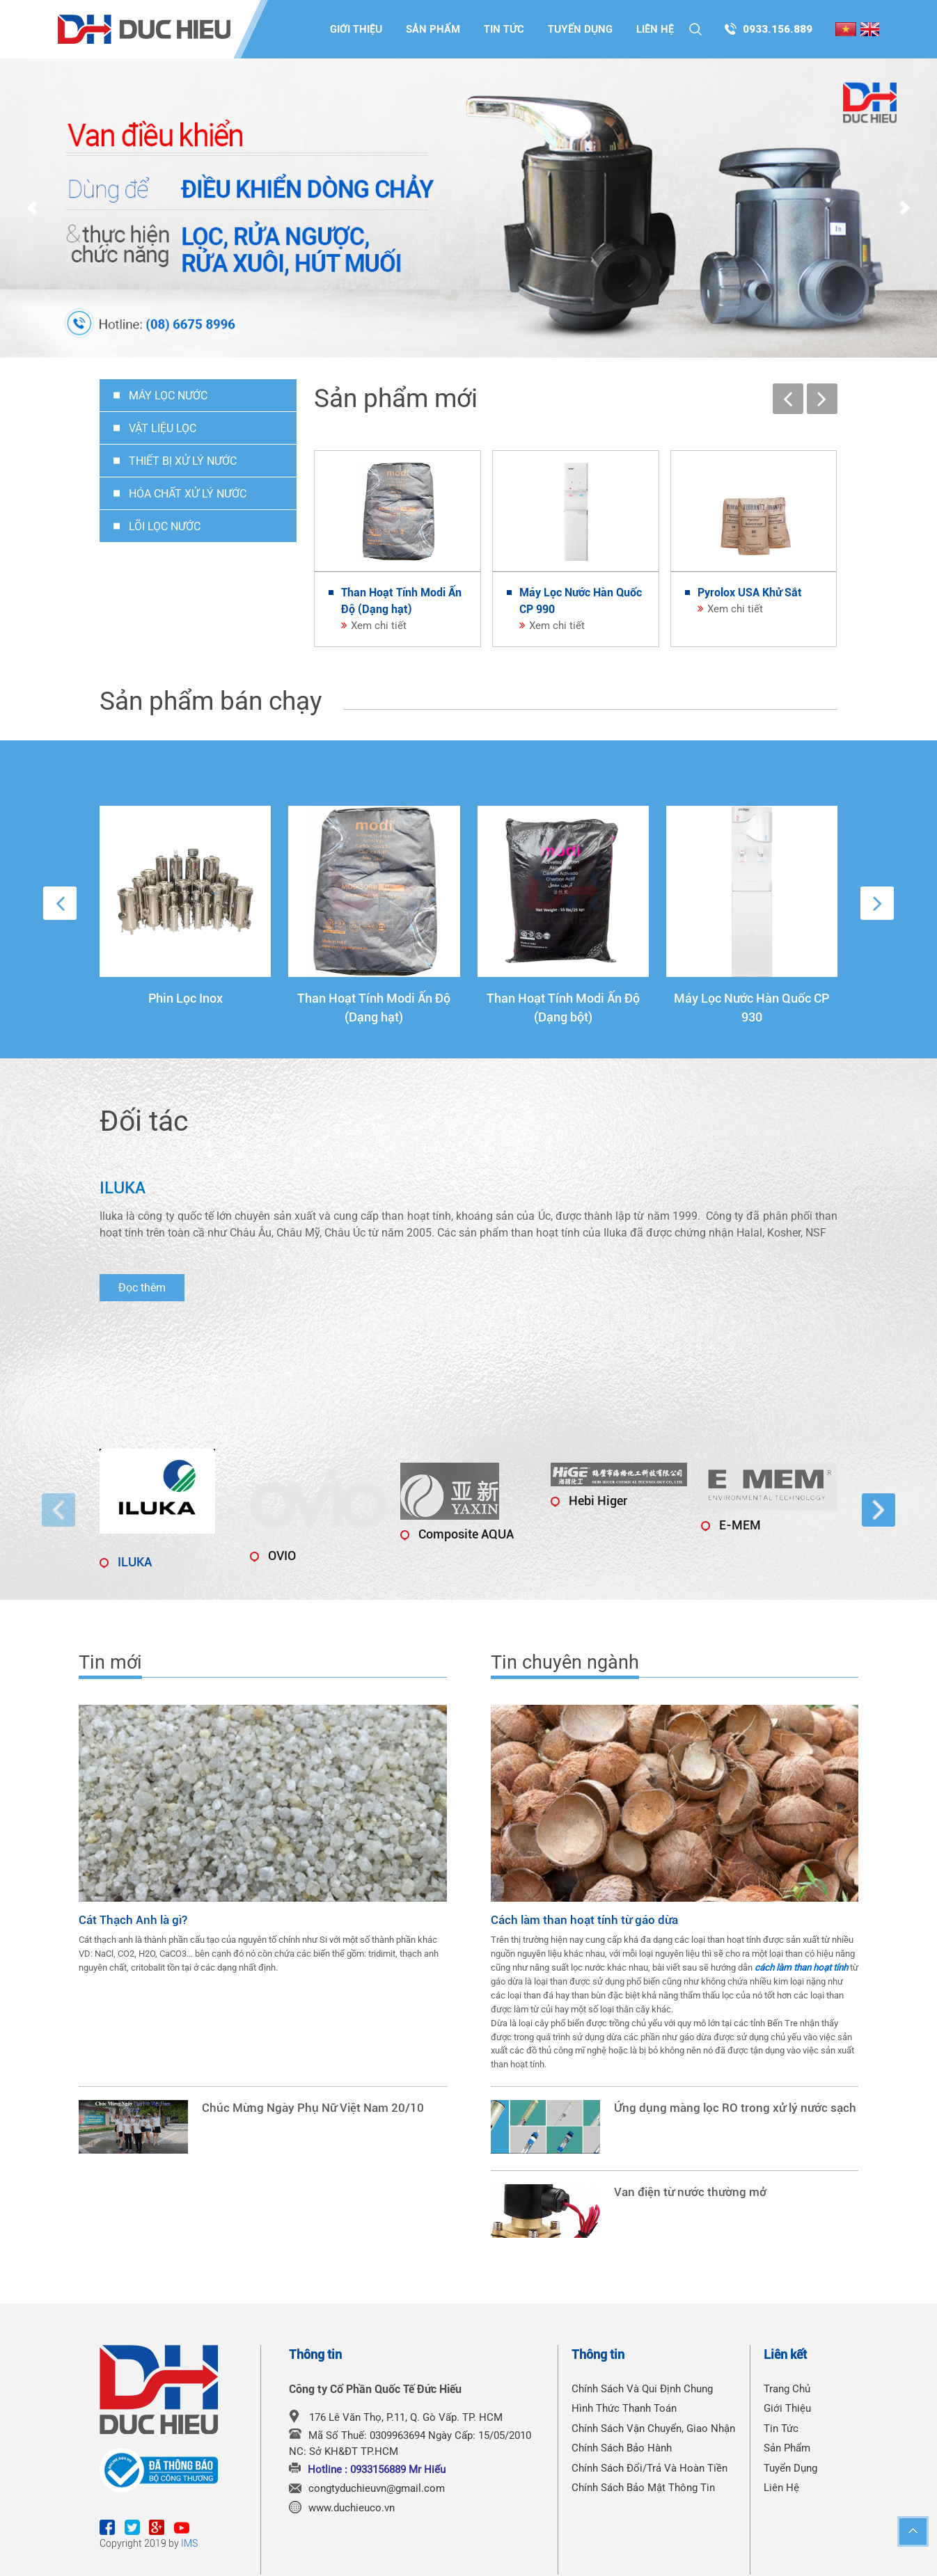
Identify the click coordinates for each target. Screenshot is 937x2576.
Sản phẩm (433, 29)
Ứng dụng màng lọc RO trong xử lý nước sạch (735, 2108)
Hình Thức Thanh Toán (624, 2408)
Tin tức (504, 29)
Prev (32, 209)
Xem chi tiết (379, 625)
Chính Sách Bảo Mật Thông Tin (643, 2487)
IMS (189, 2543)
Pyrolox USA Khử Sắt (750, 592)
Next (905, 209)
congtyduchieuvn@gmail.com (376, 2488)
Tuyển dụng (580, 29)
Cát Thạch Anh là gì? (133, 1920)
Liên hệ (655, 29)
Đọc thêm (142, 1287)
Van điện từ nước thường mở (690, 2192)
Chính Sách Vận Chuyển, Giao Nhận (653, 2428)
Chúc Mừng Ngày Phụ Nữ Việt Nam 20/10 (313, 2108)
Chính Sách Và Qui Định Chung (642, 2389)
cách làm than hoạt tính (801, 1967)
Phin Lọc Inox (185, 998)
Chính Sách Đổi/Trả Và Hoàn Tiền (649, 2468)
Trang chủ (787, 2389)
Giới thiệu (356, 29)
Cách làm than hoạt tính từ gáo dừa (584, 1920)
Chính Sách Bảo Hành (622, 2448)
